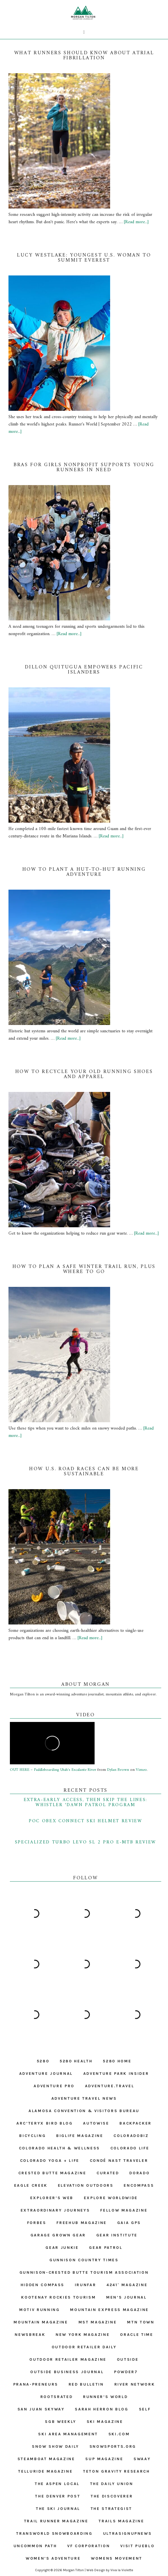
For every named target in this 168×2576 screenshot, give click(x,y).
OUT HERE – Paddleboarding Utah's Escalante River (53, 1769)
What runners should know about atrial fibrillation (84, 55)
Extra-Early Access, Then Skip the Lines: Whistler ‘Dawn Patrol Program (86, 1802)
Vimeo (141, 1769)
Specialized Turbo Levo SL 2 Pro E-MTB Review (85, 1842)
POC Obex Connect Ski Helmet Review (85, 1821)
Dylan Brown (118, 1769)
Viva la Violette (121, 2570)
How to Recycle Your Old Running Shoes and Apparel (84, 1074)
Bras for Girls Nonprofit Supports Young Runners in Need (84, 467)
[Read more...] (136, 222)
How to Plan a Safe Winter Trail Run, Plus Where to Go (84, 1269)
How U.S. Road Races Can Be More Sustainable (84, 1471)
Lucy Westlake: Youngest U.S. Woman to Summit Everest (84, 258)
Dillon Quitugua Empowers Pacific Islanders (84, 670)
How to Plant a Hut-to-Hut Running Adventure (84, 872)
